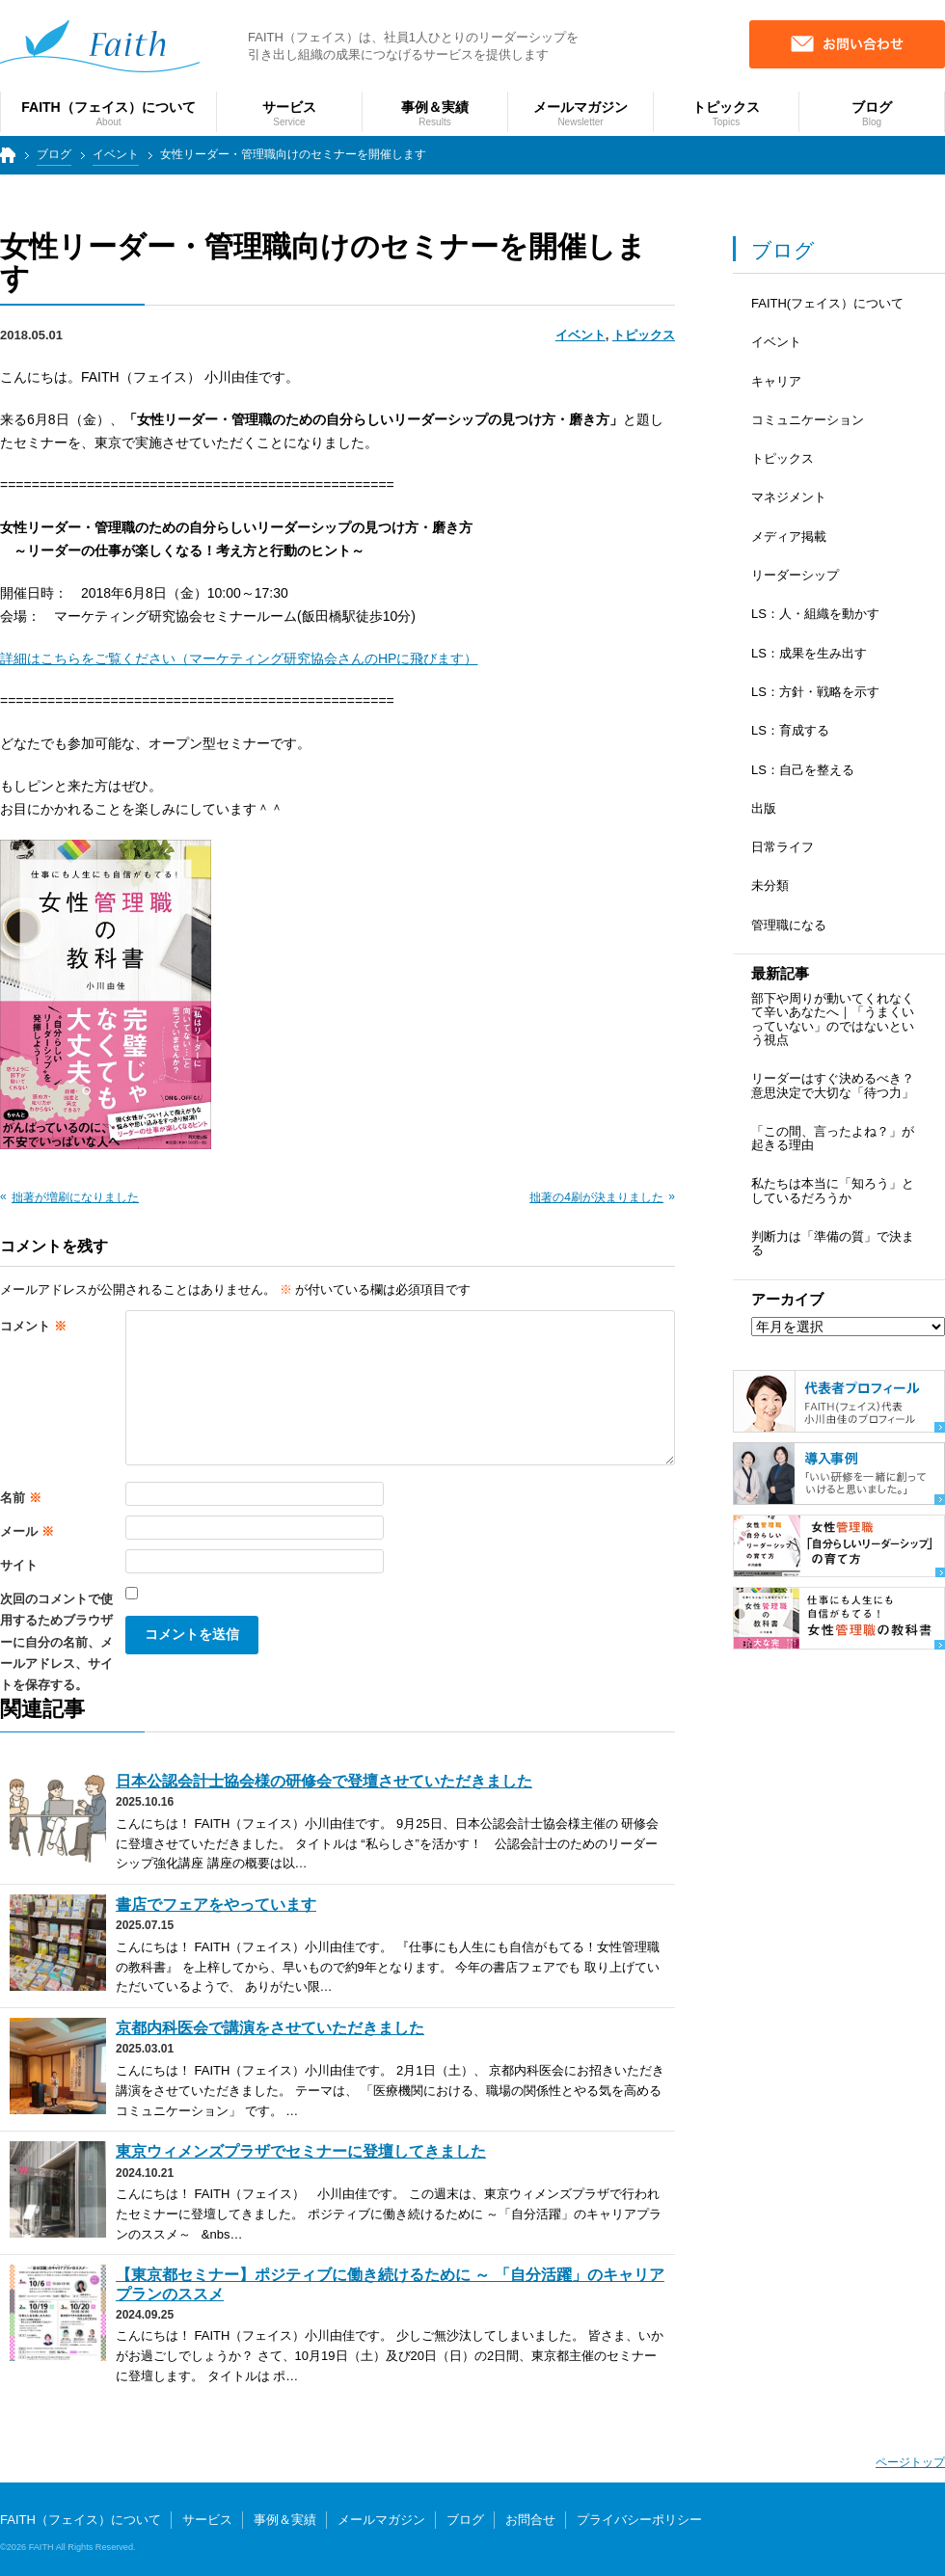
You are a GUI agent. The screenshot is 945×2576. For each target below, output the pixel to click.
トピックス (643, 335)
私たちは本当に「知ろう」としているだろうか (832, 1190)
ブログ (54, 154)
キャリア (776, 381)
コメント (33, 1326)
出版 (763, 808)
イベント (116, 154)
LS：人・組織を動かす (815, 613)
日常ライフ (782, 847)
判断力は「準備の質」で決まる (832, 1243)
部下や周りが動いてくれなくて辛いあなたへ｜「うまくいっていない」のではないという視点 (832, 1019)
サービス (207, 2519)
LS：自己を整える (802, 770)
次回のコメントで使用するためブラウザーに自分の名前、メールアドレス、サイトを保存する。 (56, 1642)
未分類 (770, 885)
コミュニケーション (807, 420)
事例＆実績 (285, 2519)
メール (27, 1531)
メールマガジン (381, 2519)
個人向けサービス (866, 2534)
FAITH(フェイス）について (827, 303)
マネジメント (788, 497)
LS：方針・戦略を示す (815, 691)
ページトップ (910, 2462)
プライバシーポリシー (639, 2519)
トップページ (6, 164)
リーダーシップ (795, 575)
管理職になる (788, 925)
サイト (19, 1565)
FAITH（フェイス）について (80, 2519)
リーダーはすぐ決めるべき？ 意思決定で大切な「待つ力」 (832, 1085)
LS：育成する (790, 730)
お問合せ (530, 2519)
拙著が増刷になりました (75, 1197)
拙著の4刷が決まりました (596, 1197)
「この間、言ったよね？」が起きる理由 (832, 1138)
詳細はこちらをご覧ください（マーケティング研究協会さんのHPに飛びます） (238, 658)
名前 (20, 1497)
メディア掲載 (788, 536)
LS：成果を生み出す (809, 653)
